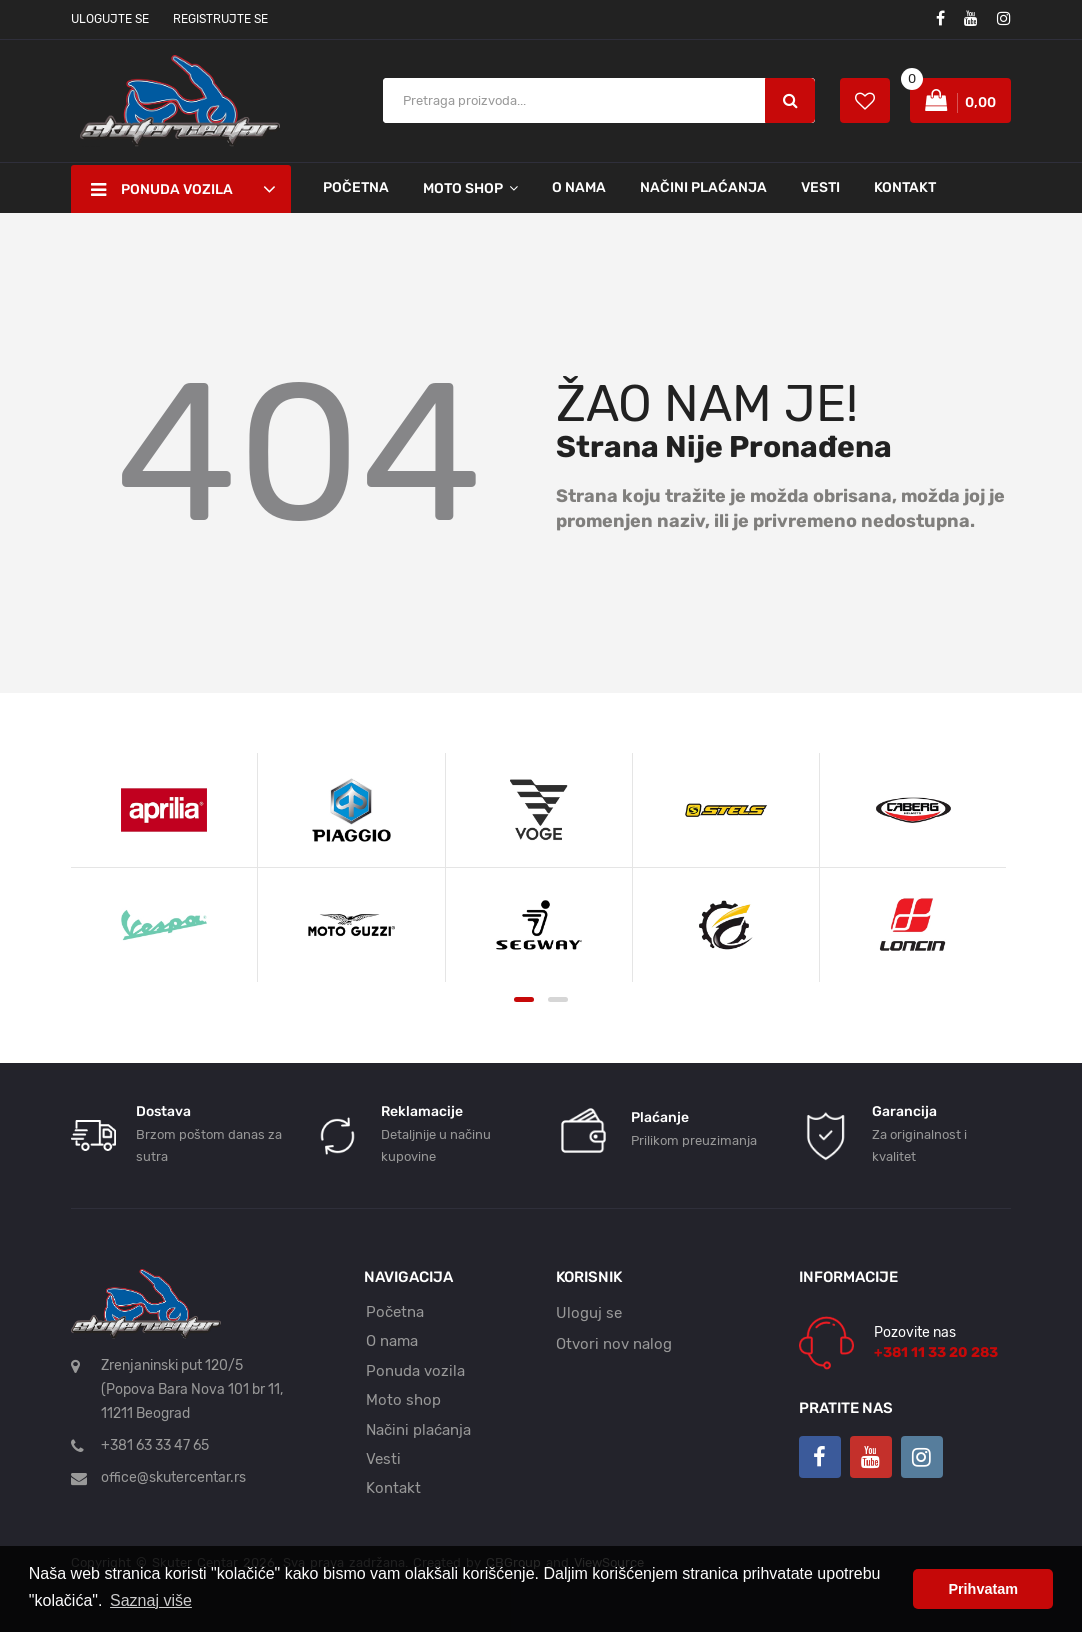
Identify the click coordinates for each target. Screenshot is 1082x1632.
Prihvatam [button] (983, 1589)
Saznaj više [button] (151, 1600)
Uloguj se (589, 1313)
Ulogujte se (110, 19)
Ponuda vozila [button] (162, 190)
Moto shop (403, 1400)
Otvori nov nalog (614, 1344)
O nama (579, 187)
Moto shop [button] (463, 188)
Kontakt (905, 187)
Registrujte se (220, 19)
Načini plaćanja (703, 187)
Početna (356, 187)
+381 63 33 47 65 (155, 1445)
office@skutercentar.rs (173, 1477)
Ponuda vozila (415, 1371)
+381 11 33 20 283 (936, 1352)
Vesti (820, 187)
